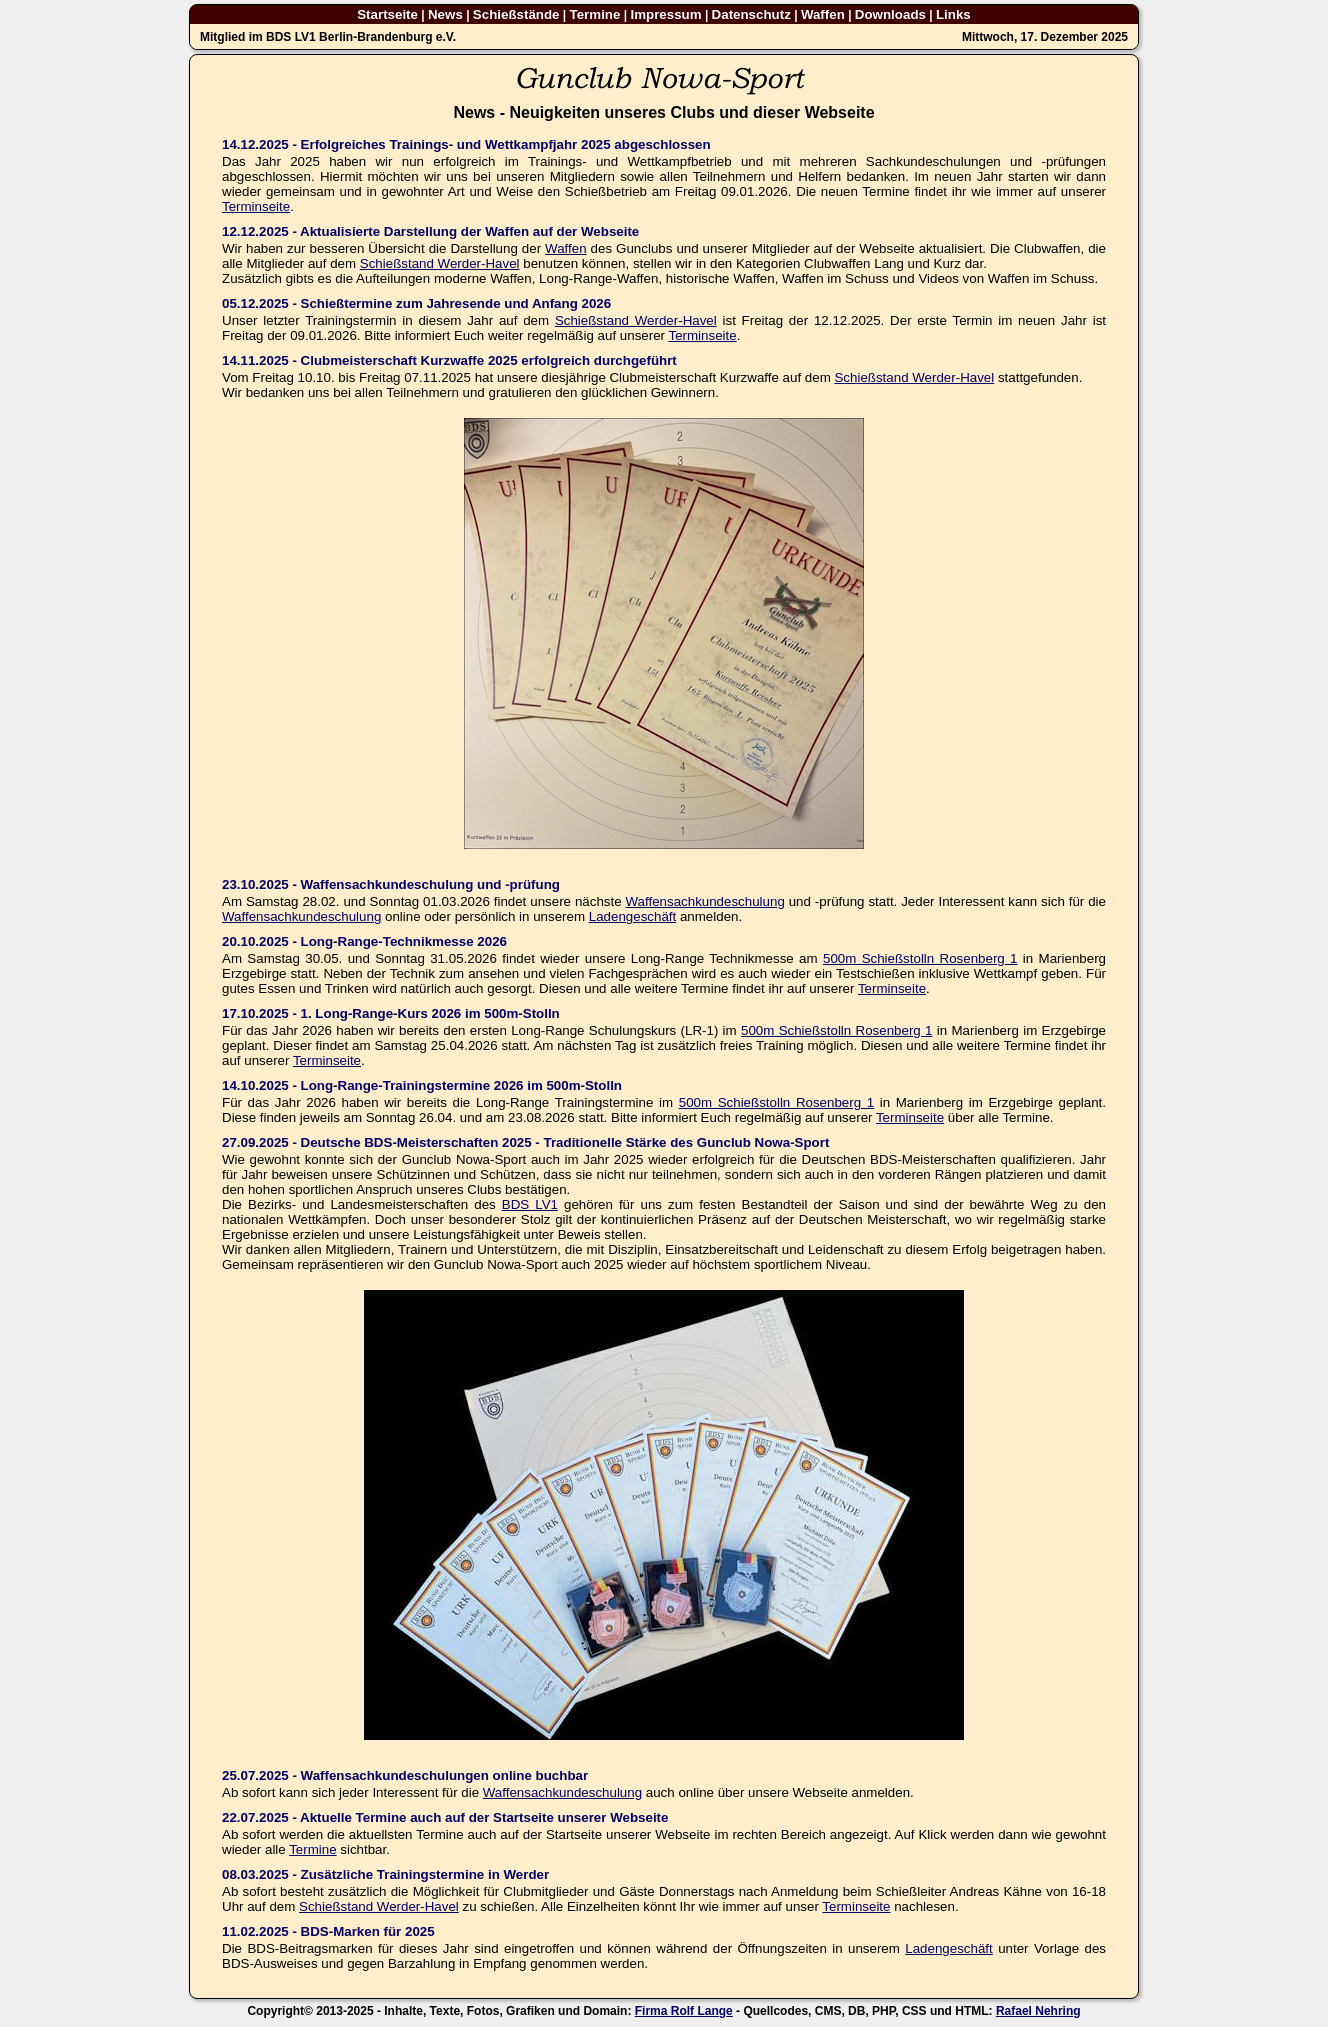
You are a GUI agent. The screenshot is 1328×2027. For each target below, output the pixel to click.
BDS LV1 (530, 1204)
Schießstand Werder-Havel (440, 263)
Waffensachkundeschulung (704, 901)
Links (953, 14)
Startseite (387, 14)
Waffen (823, 14)
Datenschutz (751, 14)
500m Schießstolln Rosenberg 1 (920, 958)
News (445, 14)
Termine (595, 14)
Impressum (665, 14)
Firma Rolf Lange (684, 2011)
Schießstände (516, 14)
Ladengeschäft (632, 916)
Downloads (890, 14)
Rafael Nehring (1038, 2011)
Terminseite (256, 206)
